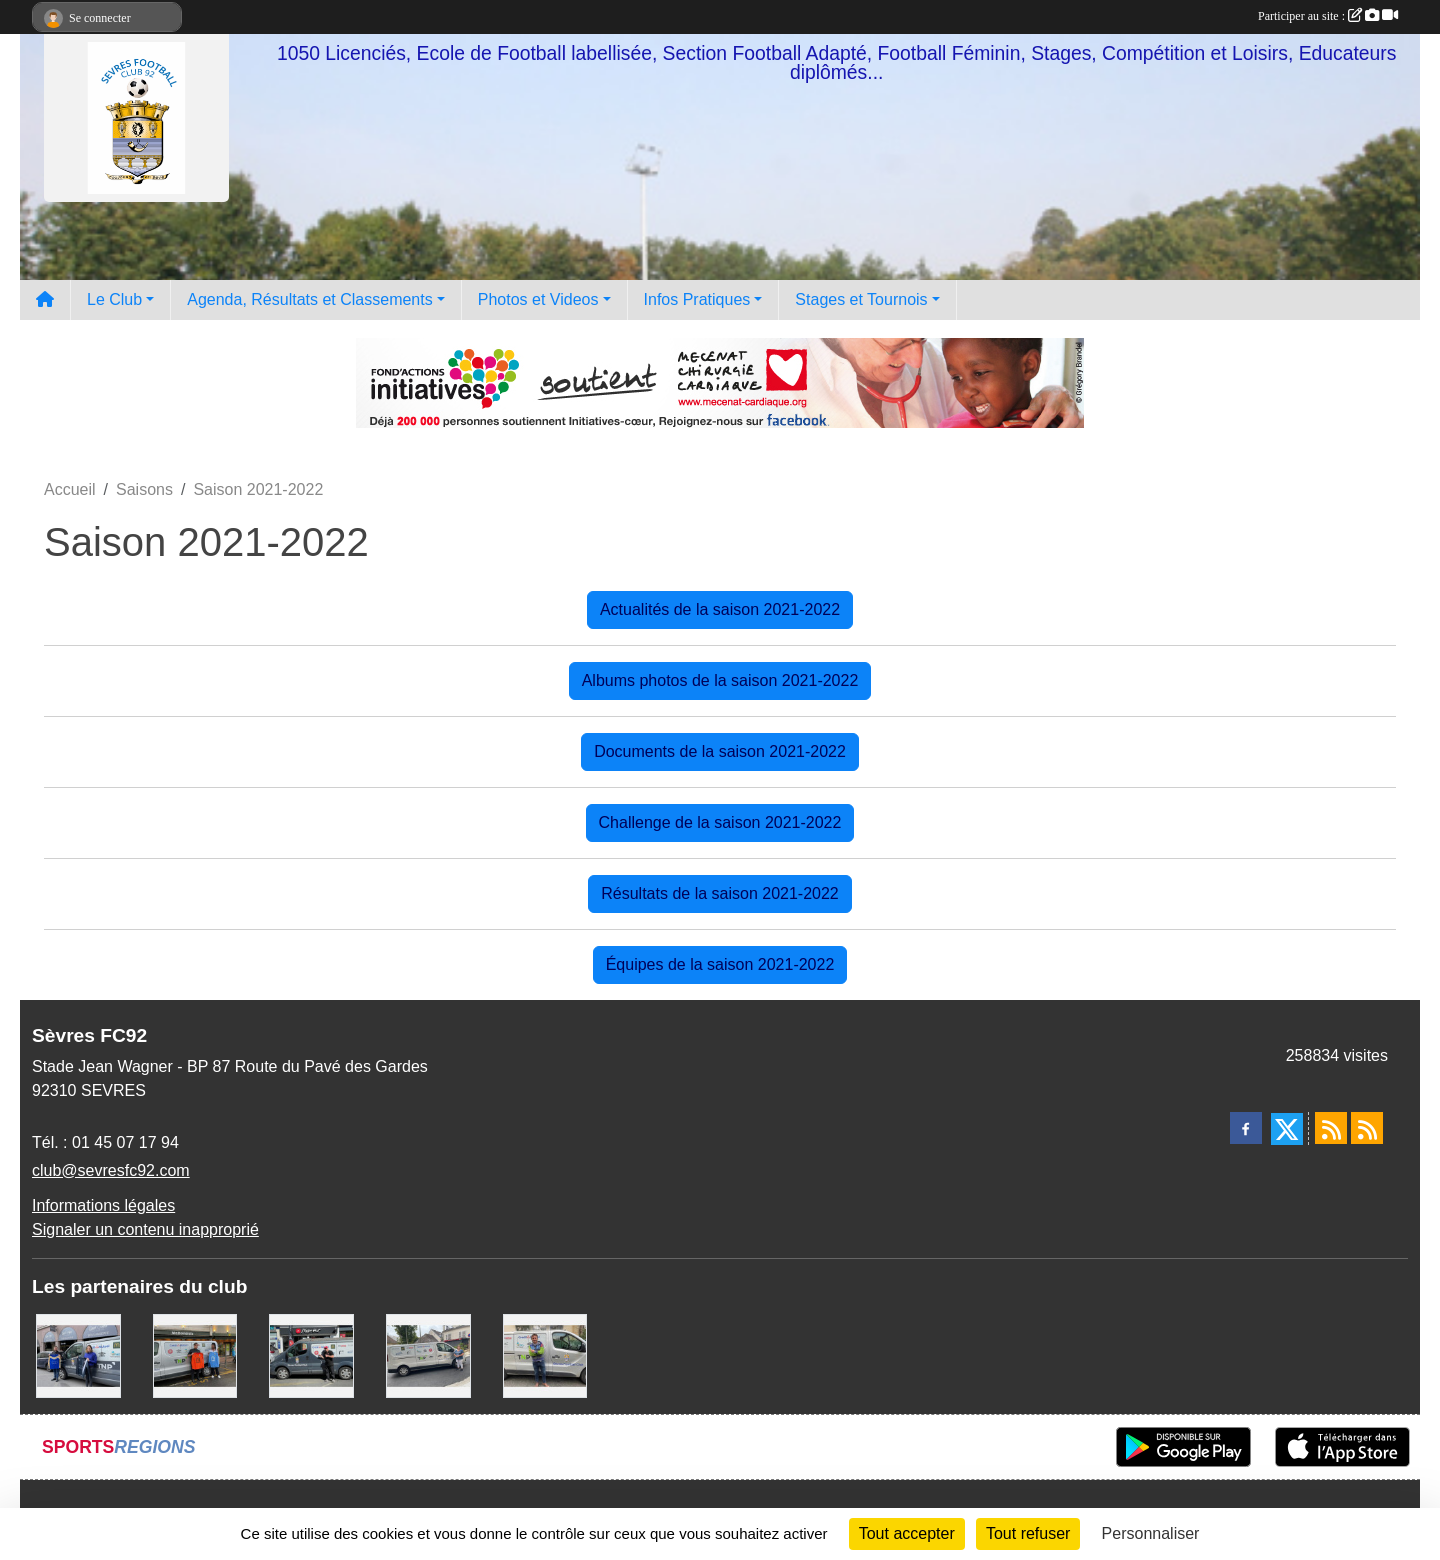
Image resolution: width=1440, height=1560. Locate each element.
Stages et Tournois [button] (861, 299)
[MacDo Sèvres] (195, 1354)
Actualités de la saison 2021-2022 (720, 609)
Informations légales (103, 1205)
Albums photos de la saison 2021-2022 (720, 680)
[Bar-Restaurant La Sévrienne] (428, 1354)
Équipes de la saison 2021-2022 (720, 964)
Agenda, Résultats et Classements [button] (309, 299)
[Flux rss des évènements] (1367, 1128)
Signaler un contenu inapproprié (145, 1229)
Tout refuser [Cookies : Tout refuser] (1028, 1533)
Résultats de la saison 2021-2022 (720, 893)
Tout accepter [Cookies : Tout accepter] (907, 1533)
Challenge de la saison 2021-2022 (720, 822)
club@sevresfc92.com (111, 1170)
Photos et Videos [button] (538, 299)
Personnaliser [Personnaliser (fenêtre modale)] (1151, 1533)
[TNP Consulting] (545, 1354)
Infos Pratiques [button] (697, 299)
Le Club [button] (114, 299)
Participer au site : (1328, 16)
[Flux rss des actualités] (1331, 1128)
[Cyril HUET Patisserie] (78, 1354)
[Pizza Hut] (311, 1354)
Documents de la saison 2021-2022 (720, 751)
